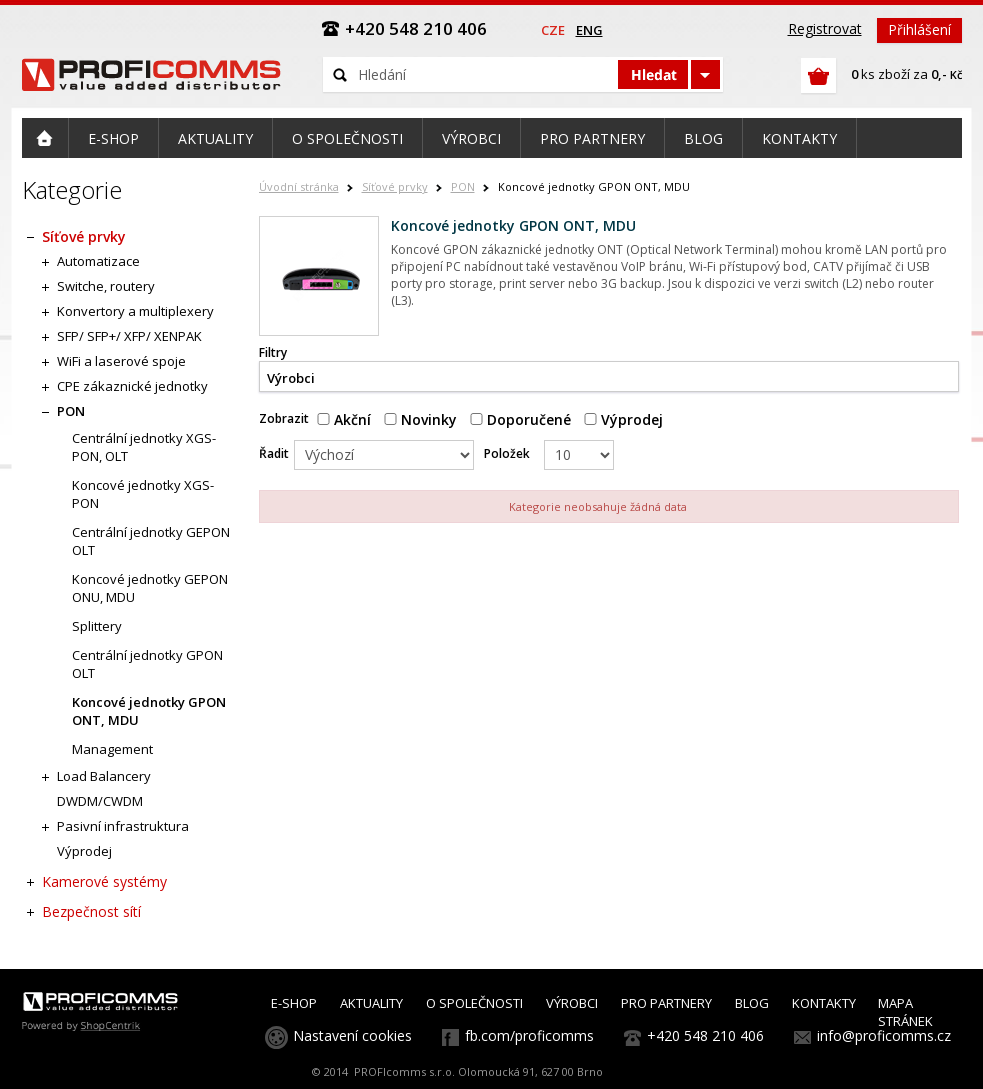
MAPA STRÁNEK (905, 1012)
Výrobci (291, 378)
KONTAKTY (824, 1003)
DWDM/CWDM (100, 801)
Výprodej (623, 419)
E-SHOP (294, 1003)
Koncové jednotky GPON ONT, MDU (149, 711)
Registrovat (825, 28)
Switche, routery (106, 286)
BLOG (752, 1003)
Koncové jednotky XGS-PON (143, 494)
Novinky (420, 419)
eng (589, 30)
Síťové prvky (395, 186)
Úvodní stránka (299, 186)
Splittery (97, 626)
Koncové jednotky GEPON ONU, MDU (150, 588)
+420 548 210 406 (705, 1035)
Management (112, 749)
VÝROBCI (572, 1003)
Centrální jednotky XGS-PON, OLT (144, 447)
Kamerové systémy (104, 881)
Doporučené (520, 419)
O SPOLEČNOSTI (474, 1003)
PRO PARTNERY (666, 1003)
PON (463, 186)
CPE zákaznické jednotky (132, 386)
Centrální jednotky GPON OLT (147, 664)
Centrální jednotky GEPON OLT (151, 541)
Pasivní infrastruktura (123, 826)
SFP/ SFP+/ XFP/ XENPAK (129, 336)
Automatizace (98, 261)
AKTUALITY (371, 1003)
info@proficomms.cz (884, 1035)
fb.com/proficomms (529, 1035)
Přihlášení (919, 29)
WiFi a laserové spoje (121, 361)
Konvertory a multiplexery (135, 311)
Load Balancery (104, 776)
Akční (344, 419)
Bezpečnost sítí (91, 911)
